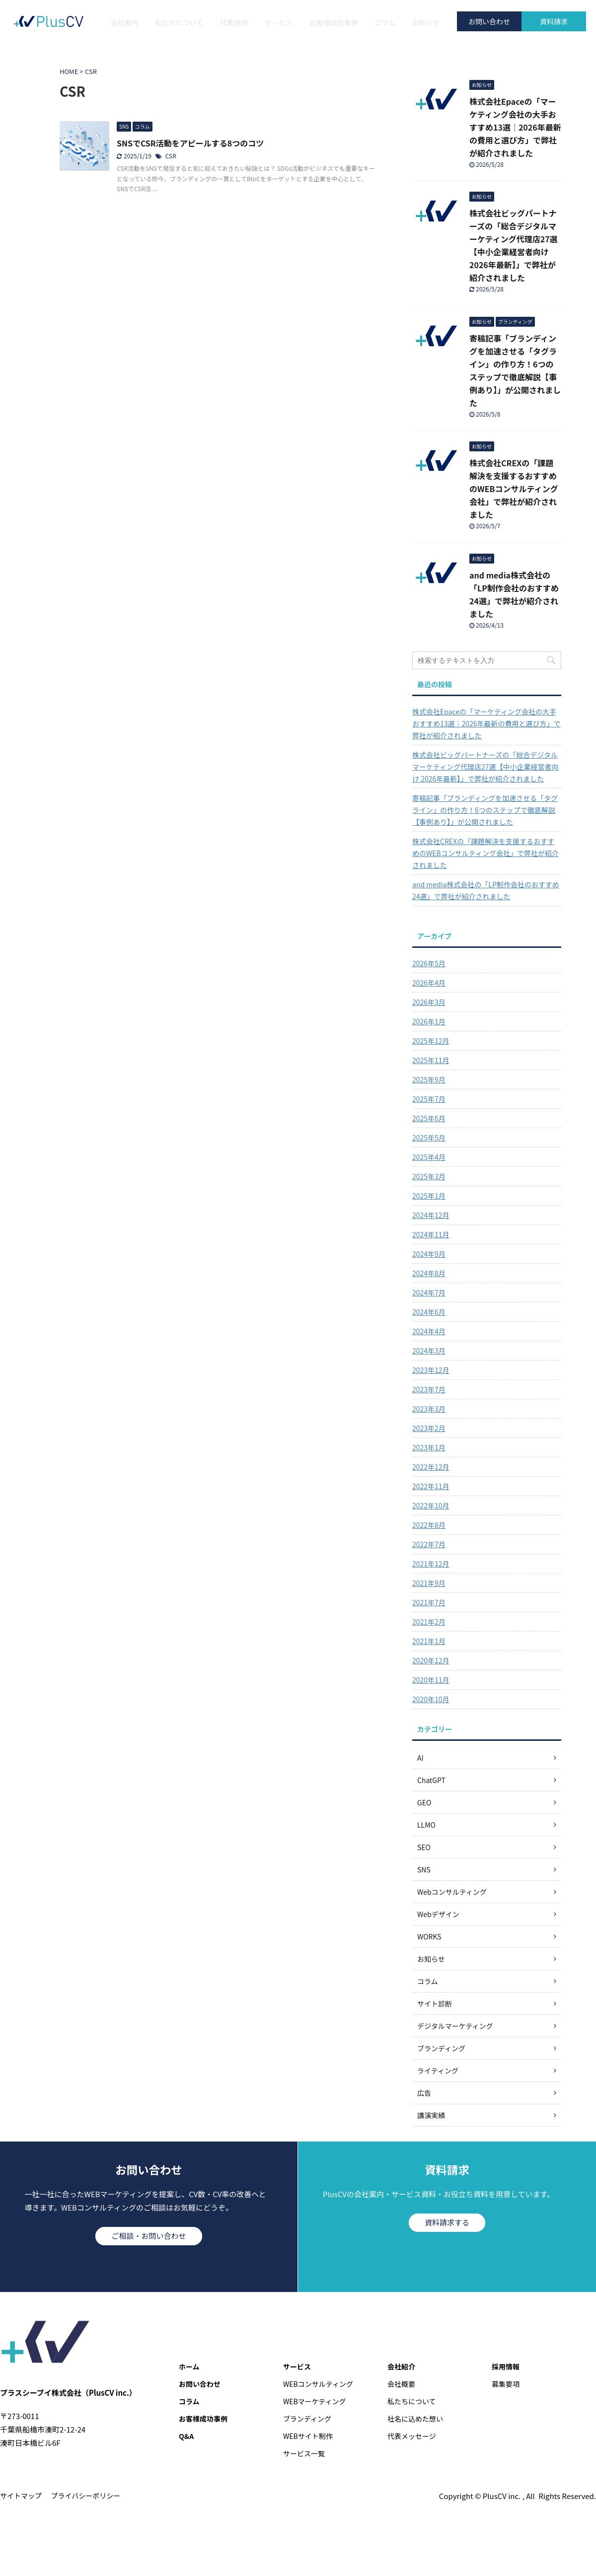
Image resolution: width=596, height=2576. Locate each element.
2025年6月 (429, 1118)
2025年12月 (430, 1041)
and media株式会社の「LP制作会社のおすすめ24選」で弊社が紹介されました (485, 890)
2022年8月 (429, 1525)
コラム (384, 22)
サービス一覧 (304, 2453)
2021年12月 (430, 1564)
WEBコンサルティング (318, 2384)
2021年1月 (429, 1641)
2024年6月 (429, 1312)
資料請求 (554, 21)
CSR (170, 155)
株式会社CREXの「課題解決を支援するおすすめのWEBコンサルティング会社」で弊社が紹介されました (513, 488)
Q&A (186, 2436)
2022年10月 (430, 1505)
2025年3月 (429, 1176)
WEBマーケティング (314, 2401)
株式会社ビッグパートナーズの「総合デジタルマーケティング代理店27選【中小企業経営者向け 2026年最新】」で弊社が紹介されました (485, 767)
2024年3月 (429, 1351)
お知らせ (426, 22)
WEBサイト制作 (308, 2436)
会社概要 (401, 2384)
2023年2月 (429, 1428)
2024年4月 (429, 1331)
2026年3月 (429, 1002)
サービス (279, 22)
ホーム (189, 2366)
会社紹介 (401, 2366)
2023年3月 (429, 1409)
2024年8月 (429, 1273)
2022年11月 (430, 1486)
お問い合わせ (489, 21)
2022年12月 (430, 1467)
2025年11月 (430, 1060)
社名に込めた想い (415, 2419)
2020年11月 (430, 1680)
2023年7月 (429, 1389)
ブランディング (307, 2419)
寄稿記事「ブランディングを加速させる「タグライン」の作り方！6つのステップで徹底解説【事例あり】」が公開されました (485, 810)
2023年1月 (429, 1447)
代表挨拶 (234, 22)
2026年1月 (429, 1021)
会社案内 (125, 22)
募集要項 (506, 2384)
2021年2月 (429, 1622)
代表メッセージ (411, 2436)
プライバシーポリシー (86, 2496)
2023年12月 (430, 1370)
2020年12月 (430, 1660)
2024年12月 (430, 1215)
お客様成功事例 (333, 22)
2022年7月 (429, 1544)
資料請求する (447, 2222)
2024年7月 (429, 1292)
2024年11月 (430, 1234)
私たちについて (179, 22)
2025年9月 (429, 1079)
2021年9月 (429, 1583)
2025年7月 (429, 1099)
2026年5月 (429, 963)
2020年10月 (430, 1699)
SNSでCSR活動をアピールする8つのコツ (190, 143)
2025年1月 (429, 1196)
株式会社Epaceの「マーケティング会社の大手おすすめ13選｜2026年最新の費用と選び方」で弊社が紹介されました (515, 127)
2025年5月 (429, 1138)
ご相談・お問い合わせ (148, 2235)
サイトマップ (21, 2496)
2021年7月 (429, 1602)
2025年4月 (429, 1157)
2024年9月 (429, 1254)
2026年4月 (429, 983)
